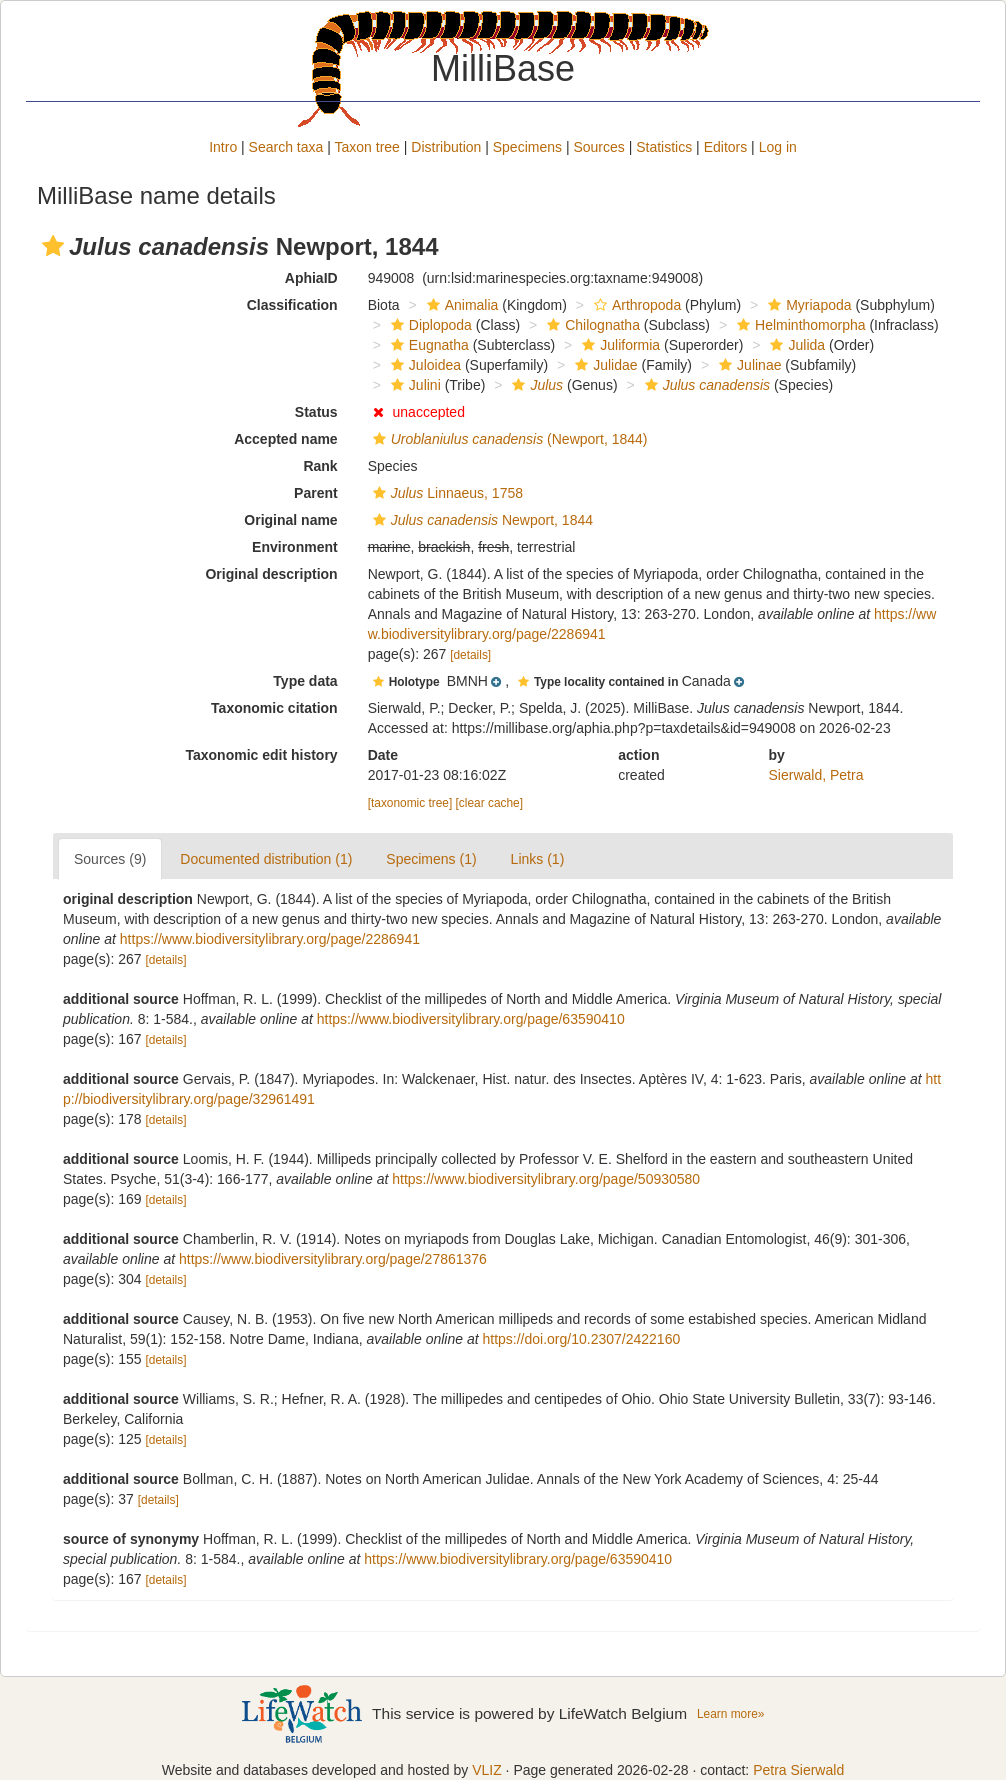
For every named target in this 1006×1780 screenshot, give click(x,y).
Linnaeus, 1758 (445, 493)
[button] (53, 246)
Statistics (664, 147)
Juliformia (618, 345)
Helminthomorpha (799, 325)
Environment (295, 547)
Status (316, 412)
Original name (290, 520)
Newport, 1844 (480, 520)
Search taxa (286, 147)
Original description (271, 574)
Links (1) (538, 859)
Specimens (527, 147)
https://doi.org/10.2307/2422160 (581, 1339)
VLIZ (487, 1770)
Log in (778, 147)
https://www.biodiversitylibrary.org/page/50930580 (546, 1179)
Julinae (747, 365)
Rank (320, 466)
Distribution (446, 147)
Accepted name (285, 439)
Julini (413, 385)
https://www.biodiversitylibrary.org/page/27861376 (333, 1259)
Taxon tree (367, 147)
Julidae (603, 365)
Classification (292, 305)
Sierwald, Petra (816, 775)
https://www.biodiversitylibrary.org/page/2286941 (270, 939)
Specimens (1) (431, 859)
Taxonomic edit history (261, 755)
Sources (598, 147)
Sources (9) (110, 859)
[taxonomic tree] (410, 803)
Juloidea (423, 365)
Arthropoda (635, 305)
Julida (795, 345)
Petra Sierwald (798, 1770)
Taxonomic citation (274, 708)
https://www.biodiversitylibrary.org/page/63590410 (471, 1019)
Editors (726, 147)
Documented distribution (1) (266, 859)
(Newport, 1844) (508, 439)
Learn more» (730, 1714)
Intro (223, 147)
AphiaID (311, 278)
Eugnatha (427, 345)
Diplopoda (429, 325)
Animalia (460, 305)
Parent (316, 493)
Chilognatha (591, 325)
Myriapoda (807, 305)
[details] (470, 655)
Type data (305, 681)
